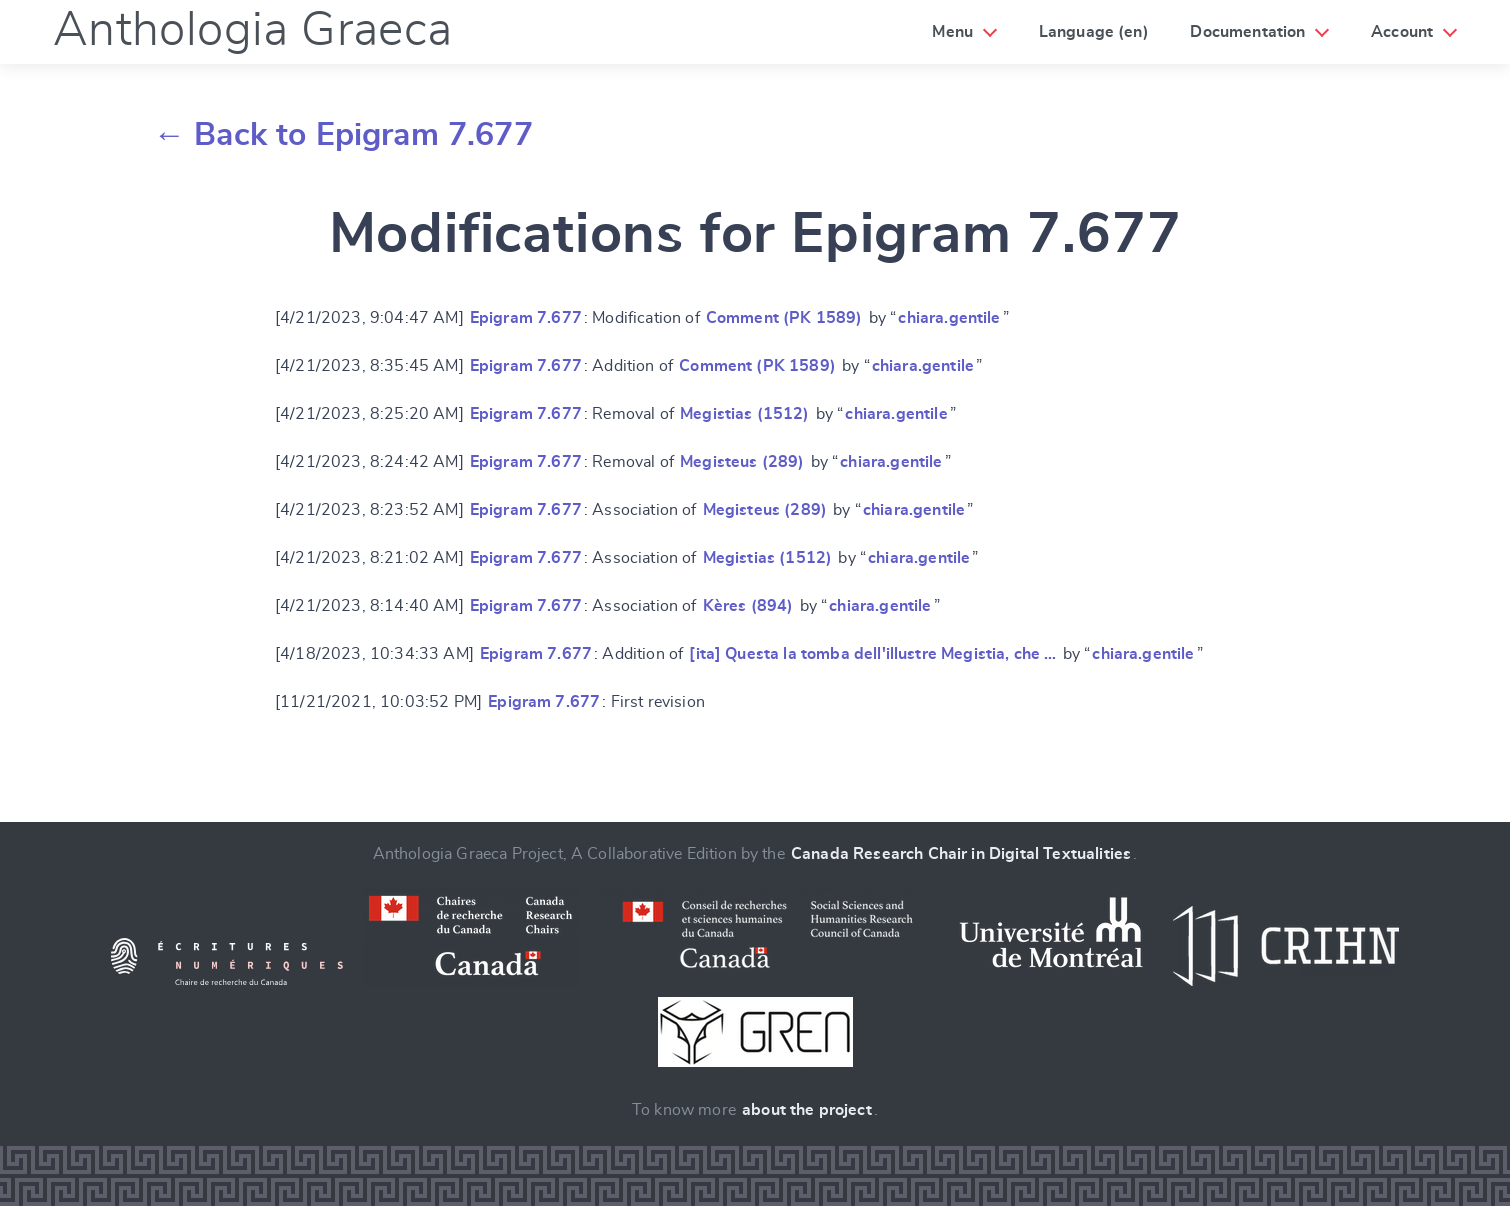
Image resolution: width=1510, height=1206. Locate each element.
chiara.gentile (949, 318)
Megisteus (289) (742, 462)
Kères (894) (748, 606)
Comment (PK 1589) (784, 318)
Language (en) (1094, 32)
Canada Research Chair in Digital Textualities (961, 854)
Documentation (1247, 32)
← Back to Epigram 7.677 (343, 135)
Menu (952, 32)
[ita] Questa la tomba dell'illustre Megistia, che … (872, 654)
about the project (807, 1110)
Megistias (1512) (745, 414)
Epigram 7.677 (526, 318)
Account (1402, 32)
